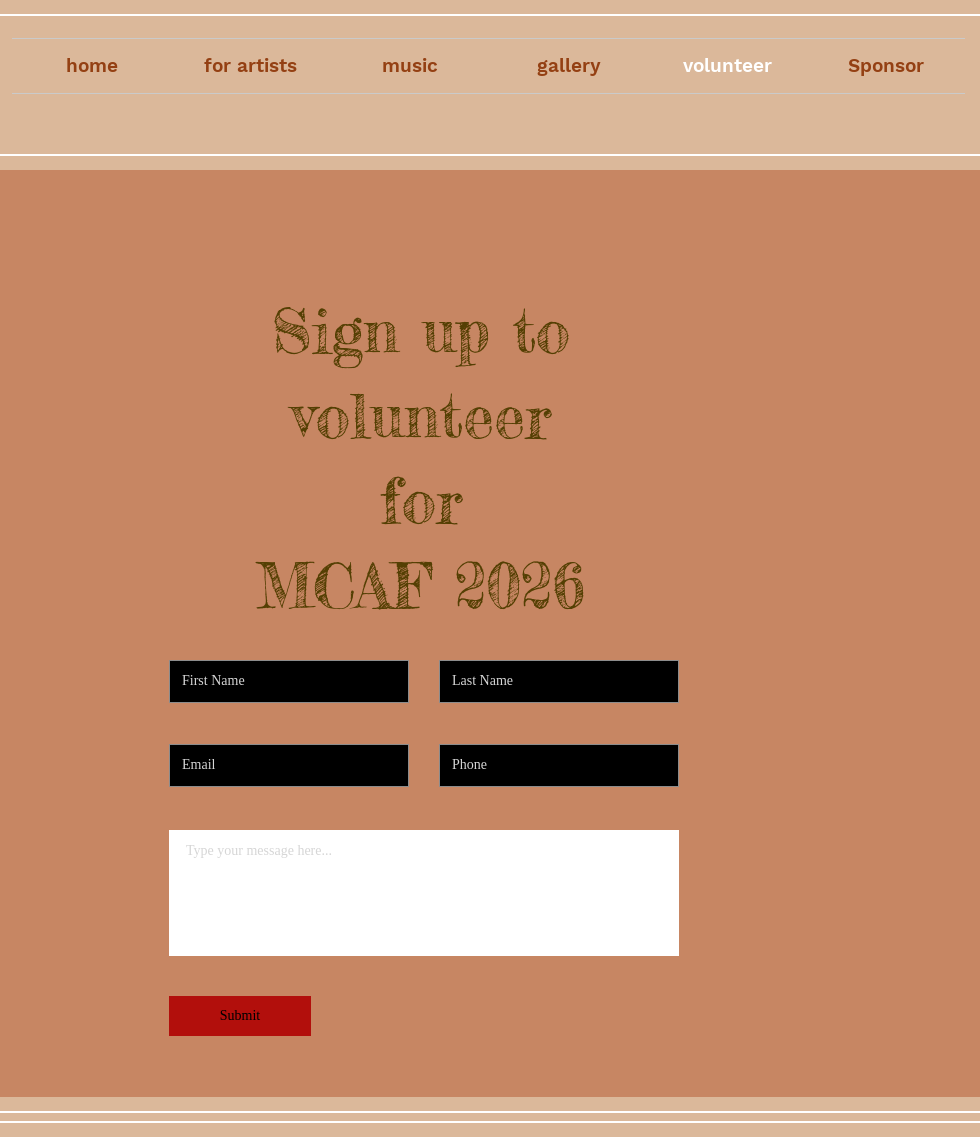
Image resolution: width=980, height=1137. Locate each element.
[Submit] (240, 1016)
